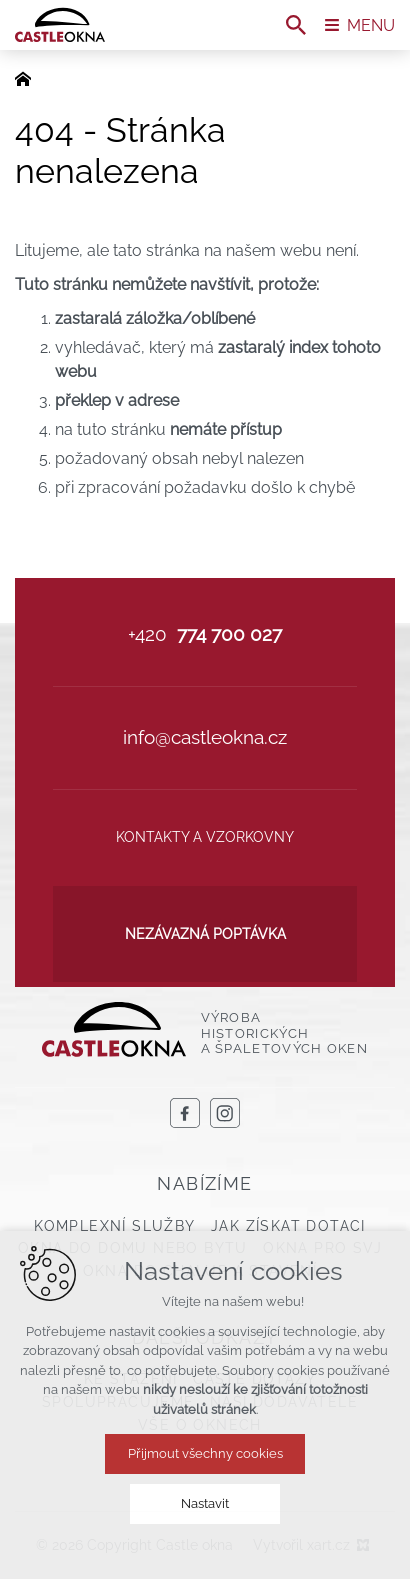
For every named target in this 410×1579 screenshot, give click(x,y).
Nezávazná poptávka (205, 934)
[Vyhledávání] (296, 25)
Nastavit (205, 1503)
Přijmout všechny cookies (205, 1453)
